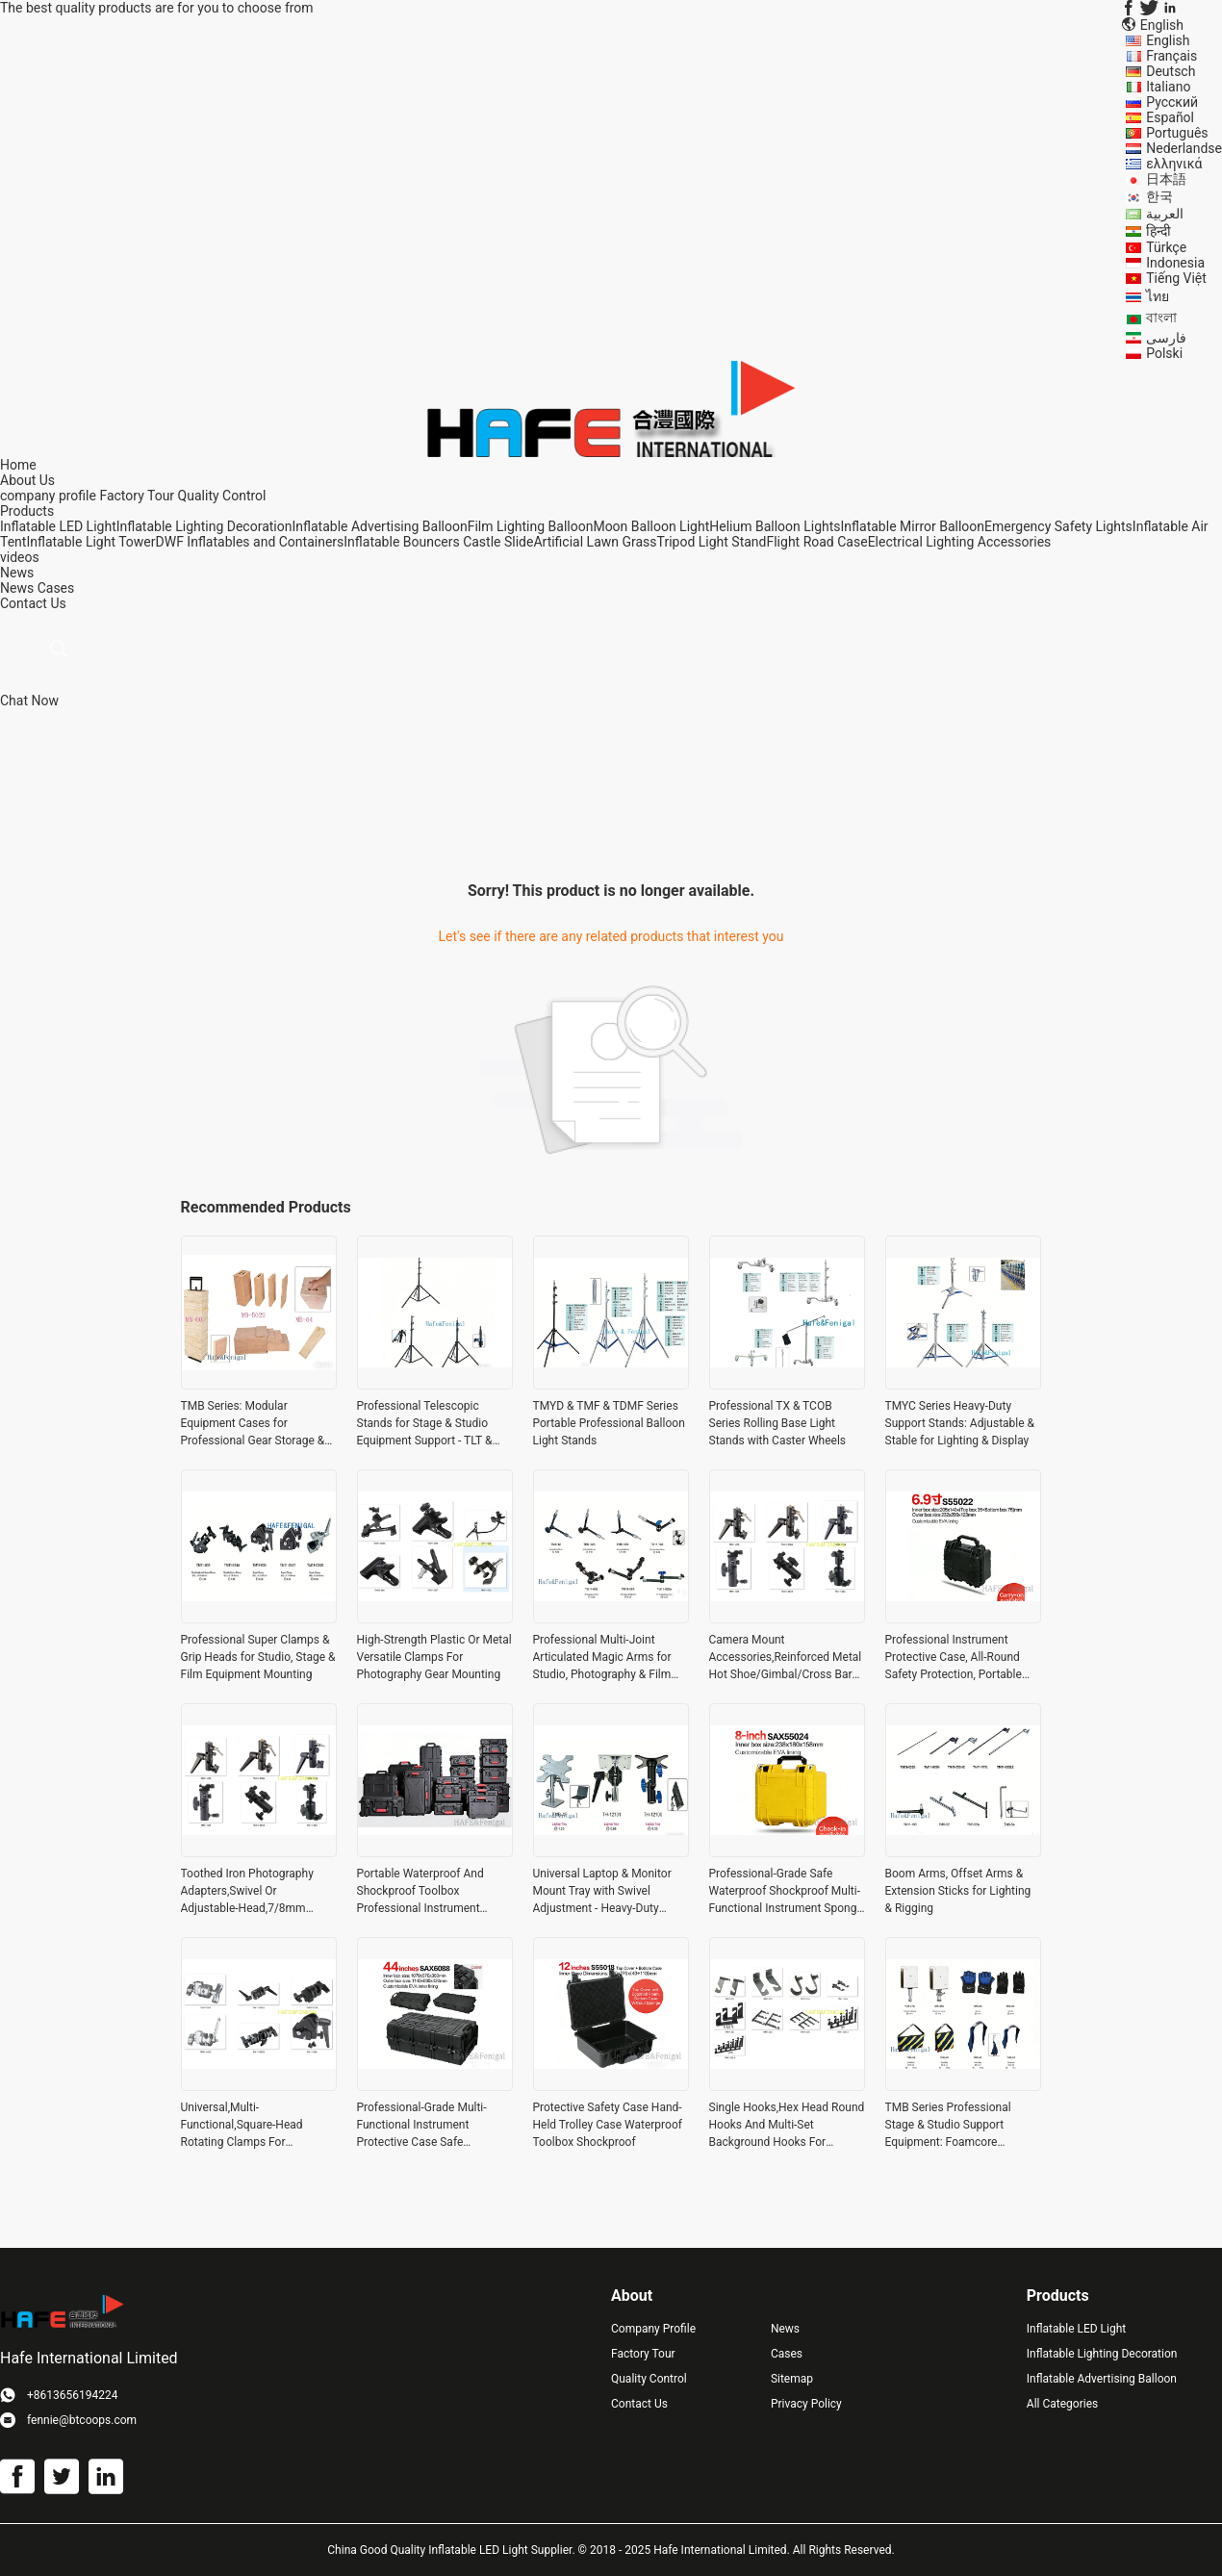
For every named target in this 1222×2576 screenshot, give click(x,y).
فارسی (1166, 337)
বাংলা (1161, 317)
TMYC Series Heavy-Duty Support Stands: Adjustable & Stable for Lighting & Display (960, 1423)
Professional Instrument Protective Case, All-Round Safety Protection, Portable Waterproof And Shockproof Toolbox (957, 1658)
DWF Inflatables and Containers (250, 541)
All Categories (1062, 2403)
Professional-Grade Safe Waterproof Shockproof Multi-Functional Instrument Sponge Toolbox (786, 1892)
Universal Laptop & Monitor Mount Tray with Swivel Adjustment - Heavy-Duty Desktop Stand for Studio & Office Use (602, 1892)
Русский (1172, 102)
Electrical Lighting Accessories (960, 541)
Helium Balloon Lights (774, 526)
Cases (56, 588)
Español (1170, 117)
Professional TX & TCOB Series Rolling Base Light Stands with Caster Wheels (778, 1423)
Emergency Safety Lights (1058, 526)
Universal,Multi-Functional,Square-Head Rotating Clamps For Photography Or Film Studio (251, 2126)
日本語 (1166, 179)
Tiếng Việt (1176, 278)
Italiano (1168, 86)
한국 (1159, 196)
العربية (1165, 213)
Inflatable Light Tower (90, 541)
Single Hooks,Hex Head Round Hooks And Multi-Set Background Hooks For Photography (787, 2126)
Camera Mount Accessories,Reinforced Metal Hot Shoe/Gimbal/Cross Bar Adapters (785, 1658)
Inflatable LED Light (58, 526)
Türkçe (1166, 247)
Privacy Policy (806, 2403)
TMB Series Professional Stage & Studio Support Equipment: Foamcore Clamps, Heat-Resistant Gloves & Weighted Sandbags (960, 2126)
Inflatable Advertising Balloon (379, 526)
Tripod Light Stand (712, 541)
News (17, 588)
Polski (1164, 353)
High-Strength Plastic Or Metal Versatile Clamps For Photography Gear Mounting (434, 1657)
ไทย (1157, 296)
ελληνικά (1174, 163)
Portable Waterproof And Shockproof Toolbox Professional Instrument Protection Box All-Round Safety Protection (421, 1892)
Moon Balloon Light (651, 526)
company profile (48, 495)
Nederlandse (1184, 148)
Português (1177, 132)
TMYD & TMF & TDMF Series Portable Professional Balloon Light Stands (609, 1423)
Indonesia (1175, 262)
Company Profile (653, 2328)
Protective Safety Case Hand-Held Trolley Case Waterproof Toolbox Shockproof (607, 2125)
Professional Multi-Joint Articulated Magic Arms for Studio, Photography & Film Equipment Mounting (602, 1658)
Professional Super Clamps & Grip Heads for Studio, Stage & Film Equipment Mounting (258, 1657)
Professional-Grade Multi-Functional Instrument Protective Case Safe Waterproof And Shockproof (428, 2126)
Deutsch (1170, 71)
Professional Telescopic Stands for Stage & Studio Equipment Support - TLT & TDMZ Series (425, 1424)
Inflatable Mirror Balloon (913, 526)
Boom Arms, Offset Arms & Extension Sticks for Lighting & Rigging (958, 1891)
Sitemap (792, 2378)
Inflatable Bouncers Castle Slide (438, 541)
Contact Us (639, 2403)
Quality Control (222, 495)
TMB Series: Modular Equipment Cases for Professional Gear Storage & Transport (253, 1424)
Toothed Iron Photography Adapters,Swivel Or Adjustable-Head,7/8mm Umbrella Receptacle (247, 1892)
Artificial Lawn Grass (594, 541)
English (1167, 40)
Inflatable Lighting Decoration (204, 526)
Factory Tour (136, 495)
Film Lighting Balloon (531, 526)
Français (1171, 56)
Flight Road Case (816, 541)
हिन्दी (1158, 231)
